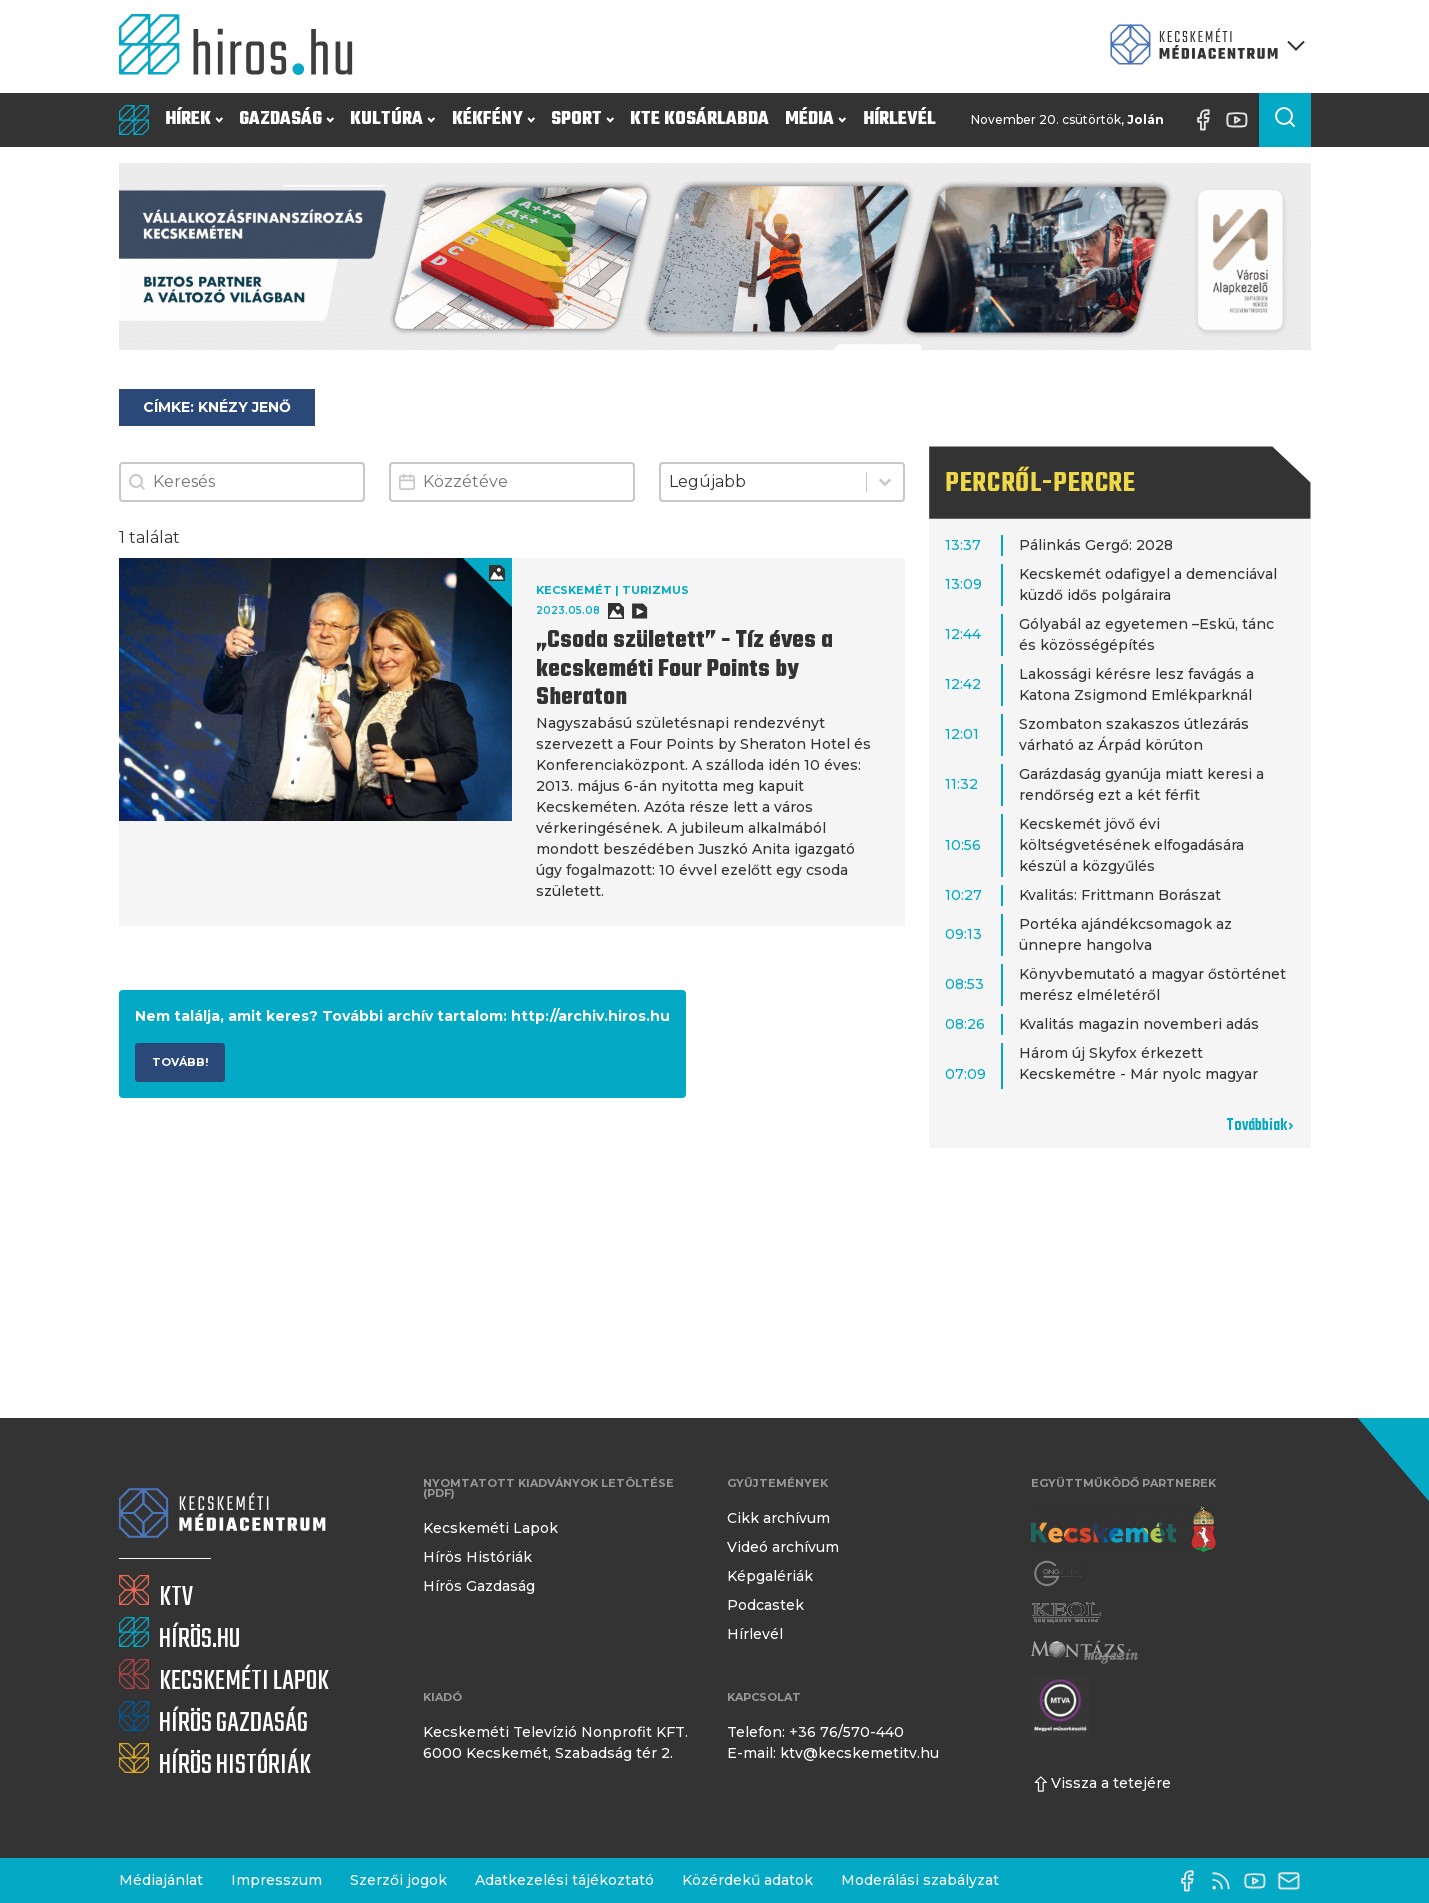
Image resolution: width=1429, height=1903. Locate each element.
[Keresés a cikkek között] (1285, 120)
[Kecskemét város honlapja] (1123, 1530)
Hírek (194, 119)
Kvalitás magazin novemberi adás (1139, 1024)
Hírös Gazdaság (479, 1586)
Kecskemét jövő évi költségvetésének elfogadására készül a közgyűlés (1131, 845)
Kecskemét (574, 590)
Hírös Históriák (477, 1557)
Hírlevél (899, 119)
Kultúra (392, 119)
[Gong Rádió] (1059, 1573)
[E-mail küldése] (1294, 1881)
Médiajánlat (161, 1880)
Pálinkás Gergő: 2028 (1096, 545)
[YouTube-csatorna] (1242, 120)
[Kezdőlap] (244, 46)
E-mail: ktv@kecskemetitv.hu (833, 1753)
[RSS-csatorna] (1226, 1881)
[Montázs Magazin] (1084, 1651)
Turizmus (655, 590)
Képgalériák (770, 1576)
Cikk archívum (778, 1518)
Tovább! (180, 1062)
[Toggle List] (885, 482)
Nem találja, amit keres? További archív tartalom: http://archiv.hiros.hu (402, 1016)
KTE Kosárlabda (699, 119)
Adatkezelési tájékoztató (564, 1880)
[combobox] (763, 482)
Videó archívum (783, 1547)
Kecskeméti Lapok (490, 1528)
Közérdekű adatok (747, 1880)
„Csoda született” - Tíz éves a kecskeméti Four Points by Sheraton (684, 670)
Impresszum (276, 1880)
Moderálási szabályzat (920, 1880)
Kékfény (493, 119)
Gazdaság (286, 119)
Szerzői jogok (398, 1880)
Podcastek (765, 1605)
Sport (582, 119)
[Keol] (1066, 1612)
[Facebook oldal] (1208, 120)
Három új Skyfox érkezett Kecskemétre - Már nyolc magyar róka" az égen (1138, 1074)
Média (815, 119)
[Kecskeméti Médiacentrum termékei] (1203, 46)
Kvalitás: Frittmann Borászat (1120, 895)
